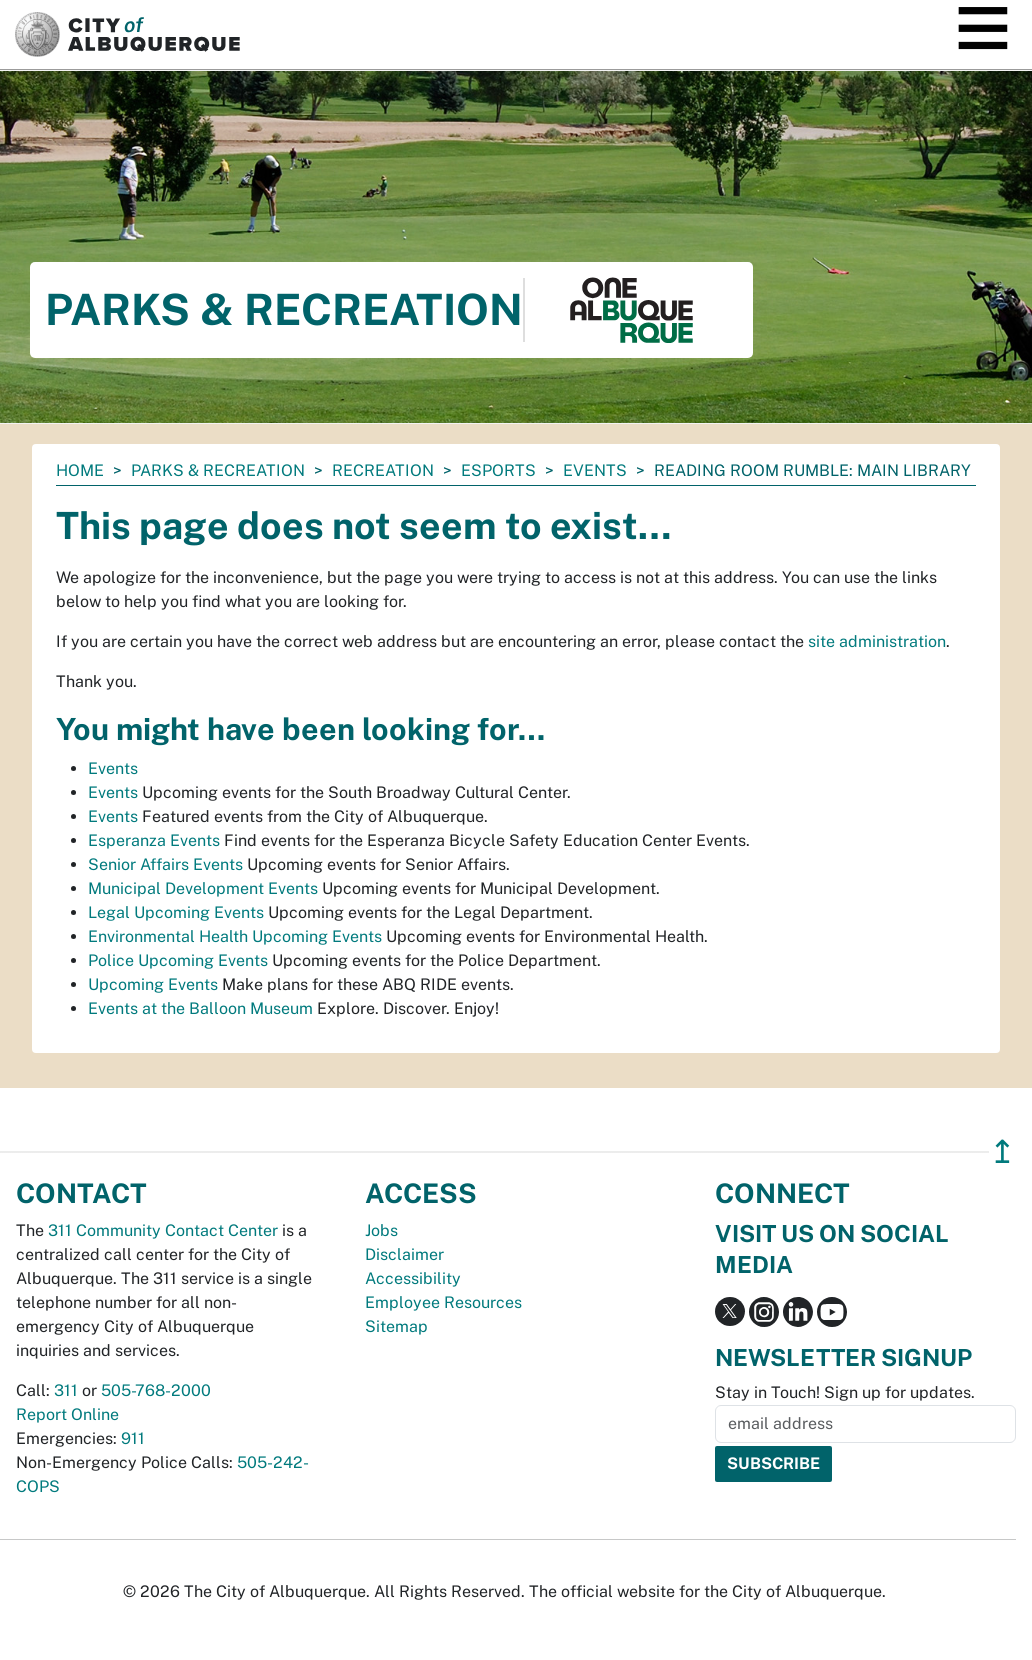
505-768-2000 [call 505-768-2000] (156, 1390)
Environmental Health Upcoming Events (235, 936)
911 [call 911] (133, 1438)
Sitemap (396, 1326)
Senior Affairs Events (165, 864)
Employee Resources (443, 1302)
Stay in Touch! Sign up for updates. (845, 1392)
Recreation (383, 470)
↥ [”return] (1002, 1151)
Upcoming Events (153, 984)
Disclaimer (404, 1254)
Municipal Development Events (203, 888)
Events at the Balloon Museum (200, 1008)
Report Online (67, 1414)
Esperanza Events (154, 840)
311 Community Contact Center (163, 1230)
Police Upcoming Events (178, 960)
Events (595, 470)
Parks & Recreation (218, 470)
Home (80, 470)
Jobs (381, 1230)
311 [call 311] (66, 1390)
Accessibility (413, 1278)
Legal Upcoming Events (176, 912)
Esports (498, 470)
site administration (877, 641)
